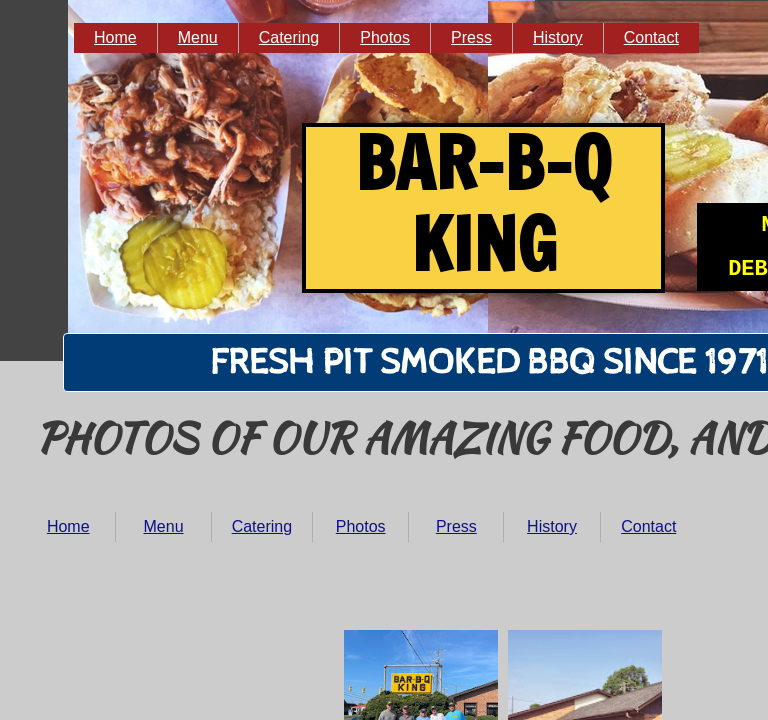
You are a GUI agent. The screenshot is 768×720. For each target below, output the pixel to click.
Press (456, 526)
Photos (361, 526)
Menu (164, 526)
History (552, 526)
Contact (648, 526)
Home (68, 526)
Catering (262, 526)
